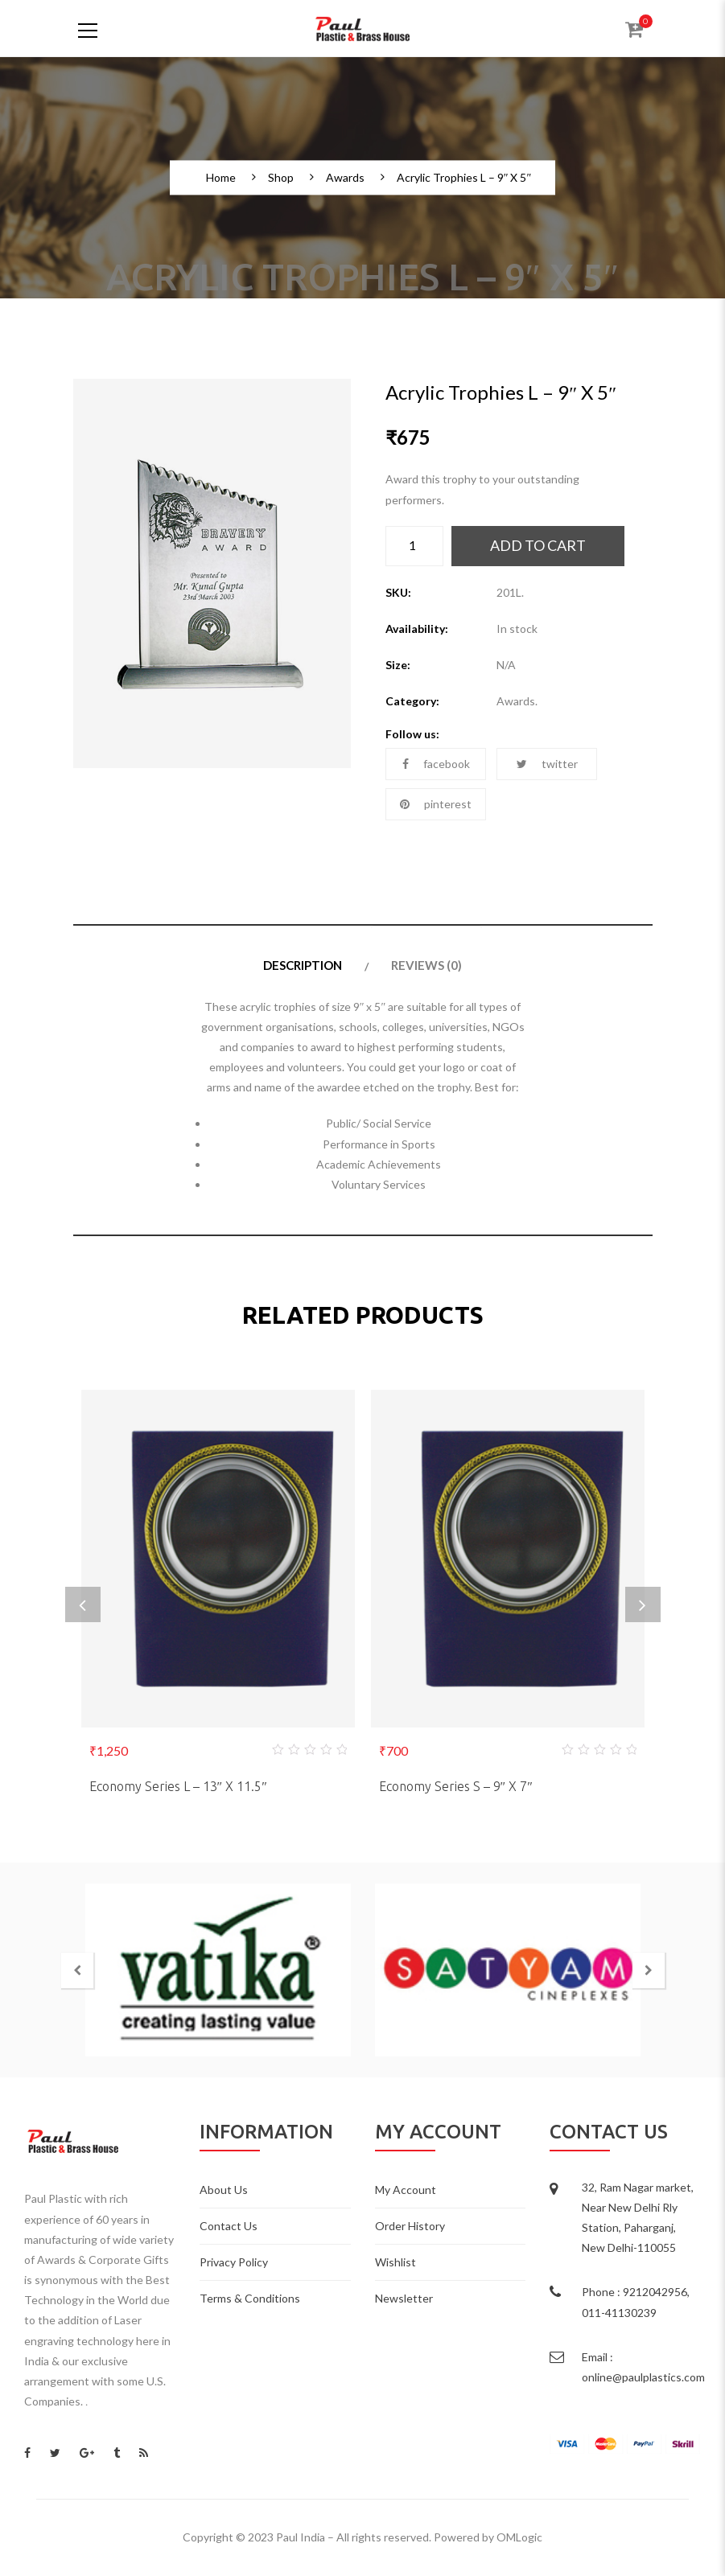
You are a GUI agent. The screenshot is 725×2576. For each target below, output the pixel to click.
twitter (547, 763)
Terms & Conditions (250, 2298)
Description (302, 965)
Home (221, 177)
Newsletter (404, 2298)
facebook (436, 763)
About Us (224, 2189)
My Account (405, 2189)
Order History (410, 2226)
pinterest (436, 804)
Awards (345, 177)
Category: (412, 701)
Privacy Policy (234, 2262)
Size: (397, 665)
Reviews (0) (426, 965)
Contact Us (228, 2226)
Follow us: (412, 734)
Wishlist (395, 2262)
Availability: (416, 628)
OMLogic (519, 2537)
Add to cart (538, 545)
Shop (281, 177)
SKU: (398, 592)
